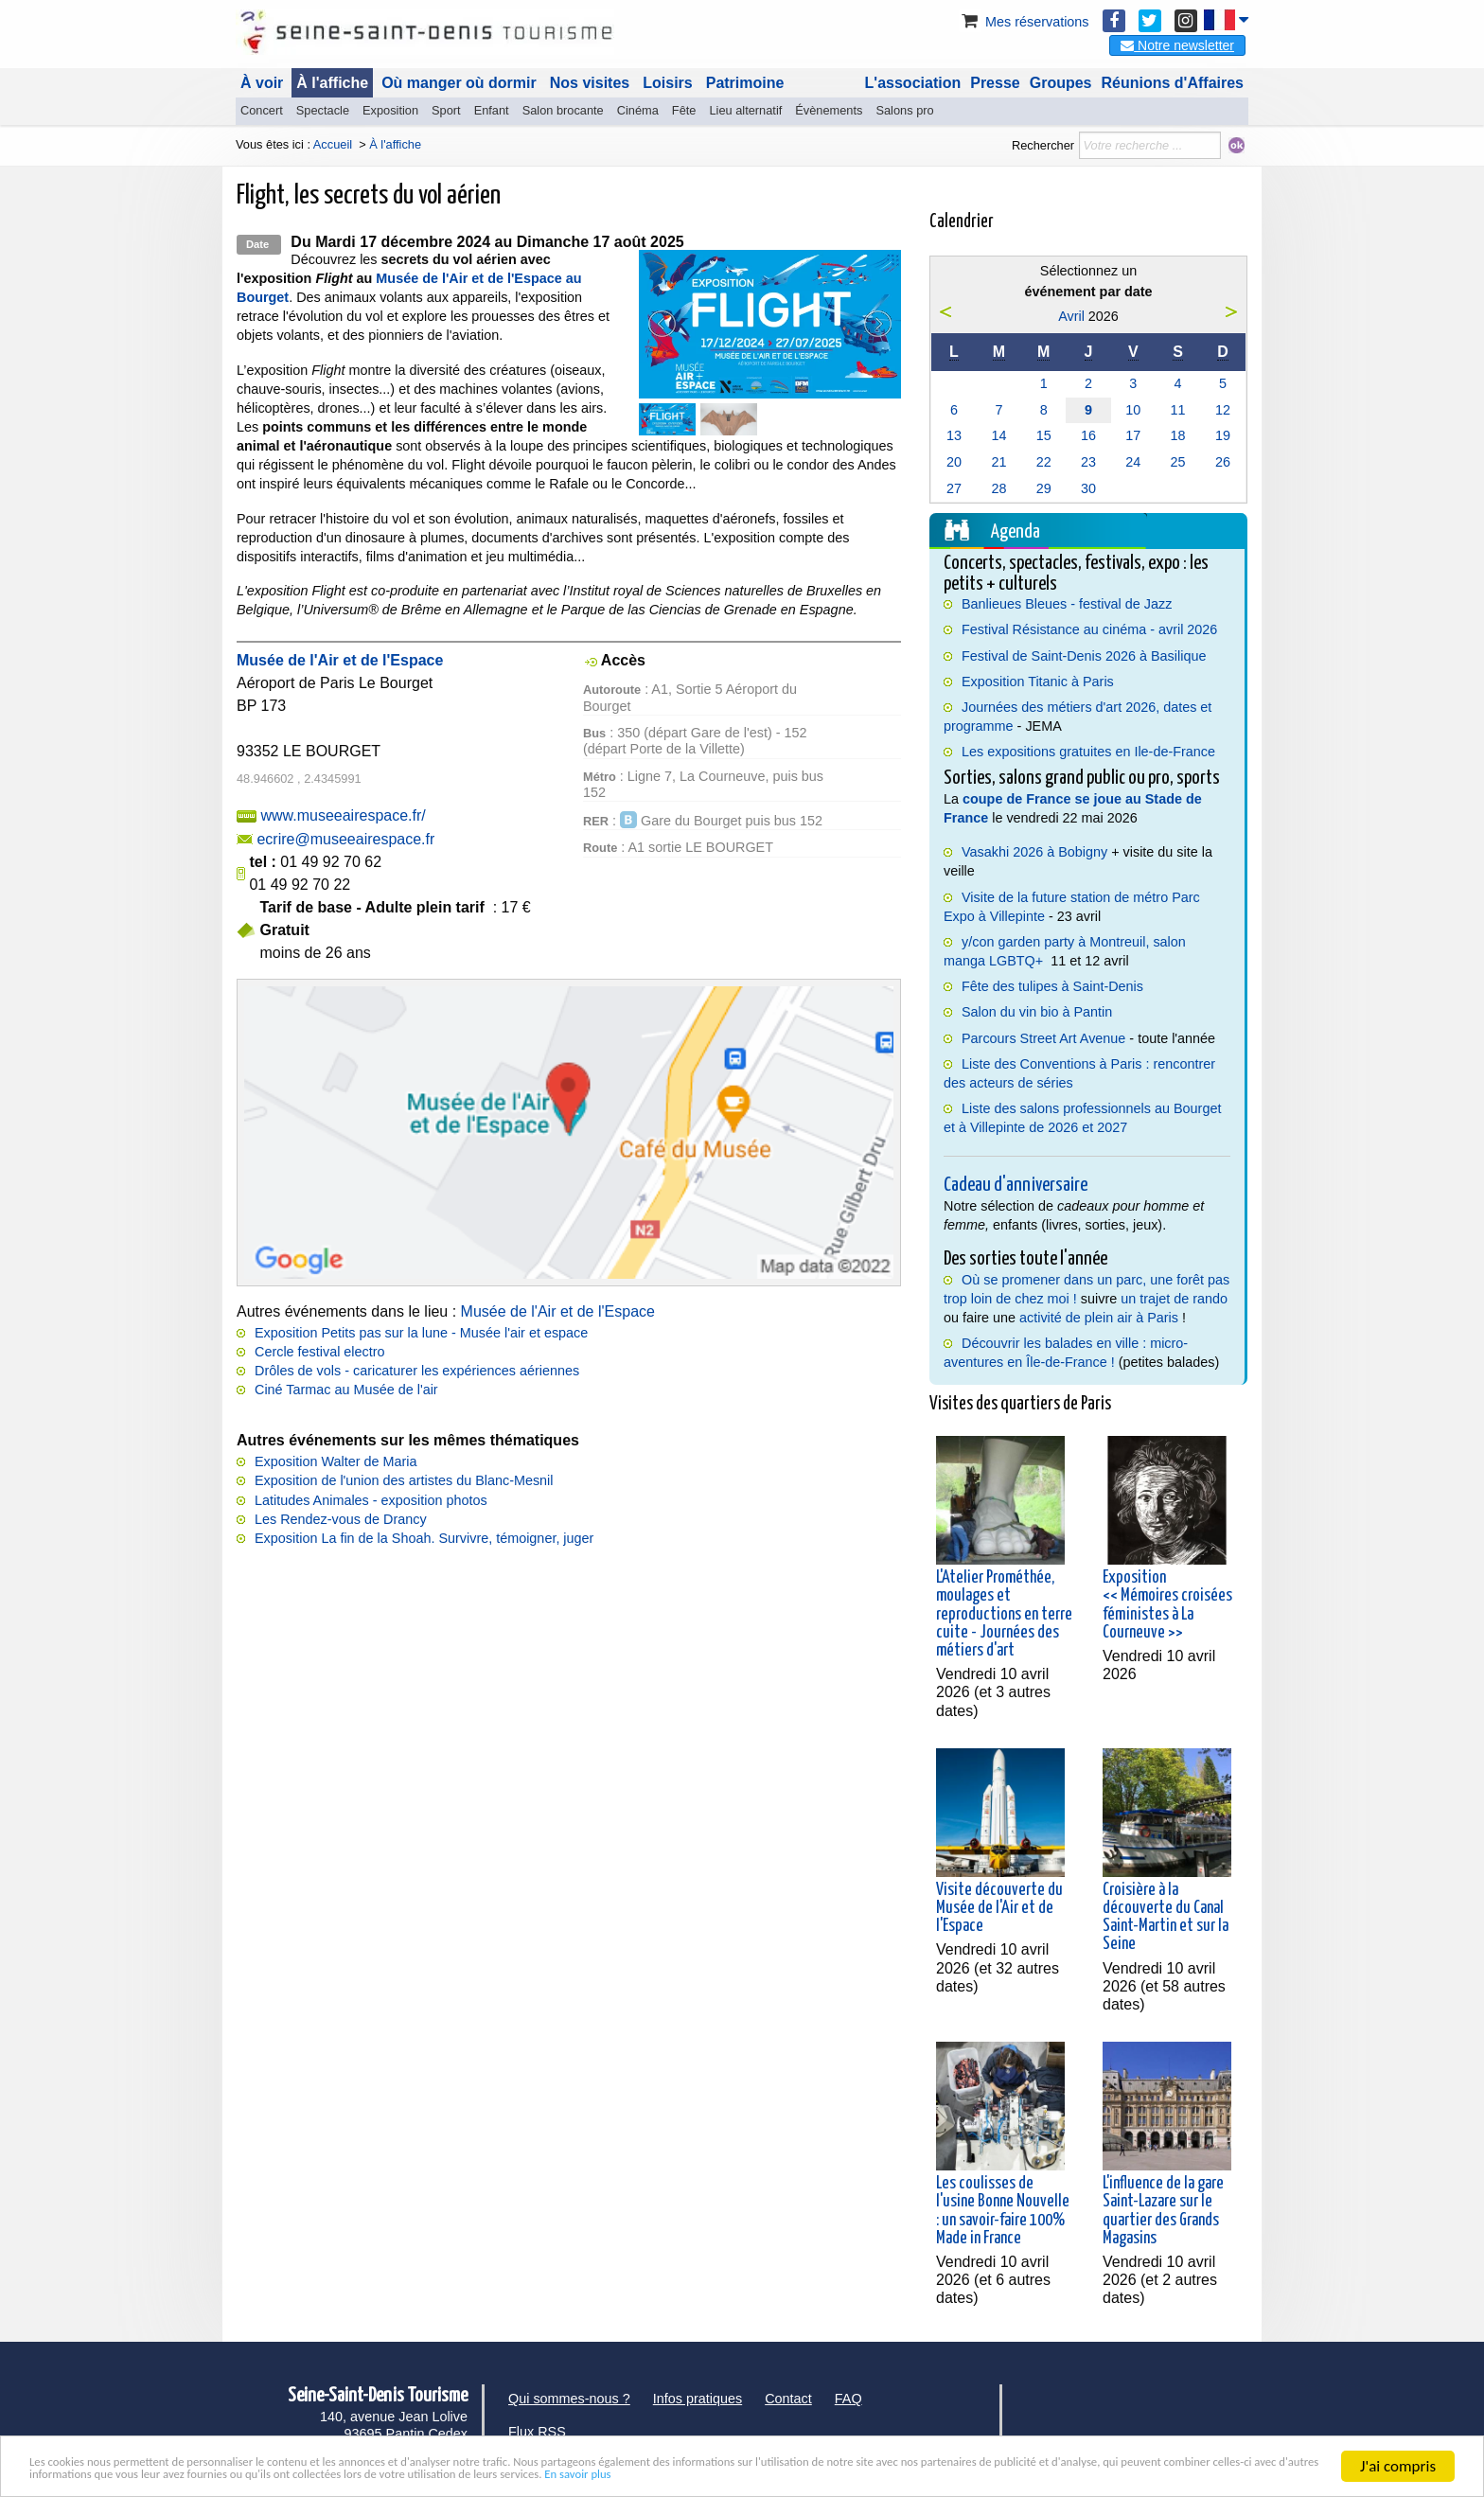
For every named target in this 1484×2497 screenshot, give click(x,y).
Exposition (390, 110)
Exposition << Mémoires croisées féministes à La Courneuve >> (1167, 1605)
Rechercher (1043, 145)
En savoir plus (1202, 2474)
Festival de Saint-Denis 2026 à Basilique (1084, 656)
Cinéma (638, 110)
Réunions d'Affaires (1173, 83)
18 (1178, 435)
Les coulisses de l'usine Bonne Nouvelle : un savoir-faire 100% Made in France (1002, 2211)
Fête (684, 110)
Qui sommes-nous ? (569, 2398)
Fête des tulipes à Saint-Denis (1052, 986)
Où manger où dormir (459, 83)
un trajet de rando (1174, 1298)
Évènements (828, 110)
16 (1088, 435)
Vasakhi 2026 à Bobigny (1034, 851)
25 (1178, 461)
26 (1222, 461)
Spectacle (322, 110)
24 (1132, 461)
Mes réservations (1024, 21)
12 (1222, 409)
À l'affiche (332, 83)
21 (998, 461)
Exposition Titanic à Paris (1038, 681)
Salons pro (904, 110)
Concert (261, 110)
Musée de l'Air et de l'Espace (558, 1311)
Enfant (491, 110)
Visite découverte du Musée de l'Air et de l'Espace (999, 1908)
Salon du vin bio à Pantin (1037, 1011)
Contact (788, 2398)
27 (954, 488)
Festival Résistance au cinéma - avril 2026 (1089, 629)
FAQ (848, 2398)
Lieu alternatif (745, 110)
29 (1043, 488)
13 (954, 435)
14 (998, 435)
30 (1088, 488)
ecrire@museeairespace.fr (345, 839)
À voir (261, 83)
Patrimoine (745, 83)
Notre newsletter (1177, 45)
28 (998, 488)
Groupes (1061, 83)
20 (954, 461)
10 (1132, 409)
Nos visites (589, 83)
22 (1043, 461)
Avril (1071, 316)
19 (1222, 435)
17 (1132, 435)
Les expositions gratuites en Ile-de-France (1088, 751)
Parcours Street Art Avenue (1043, 1038)
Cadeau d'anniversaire (1015, 1185)
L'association (913, 83)
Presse (995, 83)
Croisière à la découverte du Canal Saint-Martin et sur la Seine (1165, 1918)
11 (1178, 409)
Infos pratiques (697, 2398)
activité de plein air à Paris (1098, 1317)
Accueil (332, 144)
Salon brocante (563, 110)
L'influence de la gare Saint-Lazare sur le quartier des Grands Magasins (1163, 2211)
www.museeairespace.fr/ (342, 815)
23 (1088, 461)
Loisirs (667, 83)
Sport (446, 110)
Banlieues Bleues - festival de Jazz (1067, 603)
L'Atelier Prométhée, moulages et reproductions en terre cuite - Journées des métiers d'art (1004, 1614)
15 (1043, 435)
